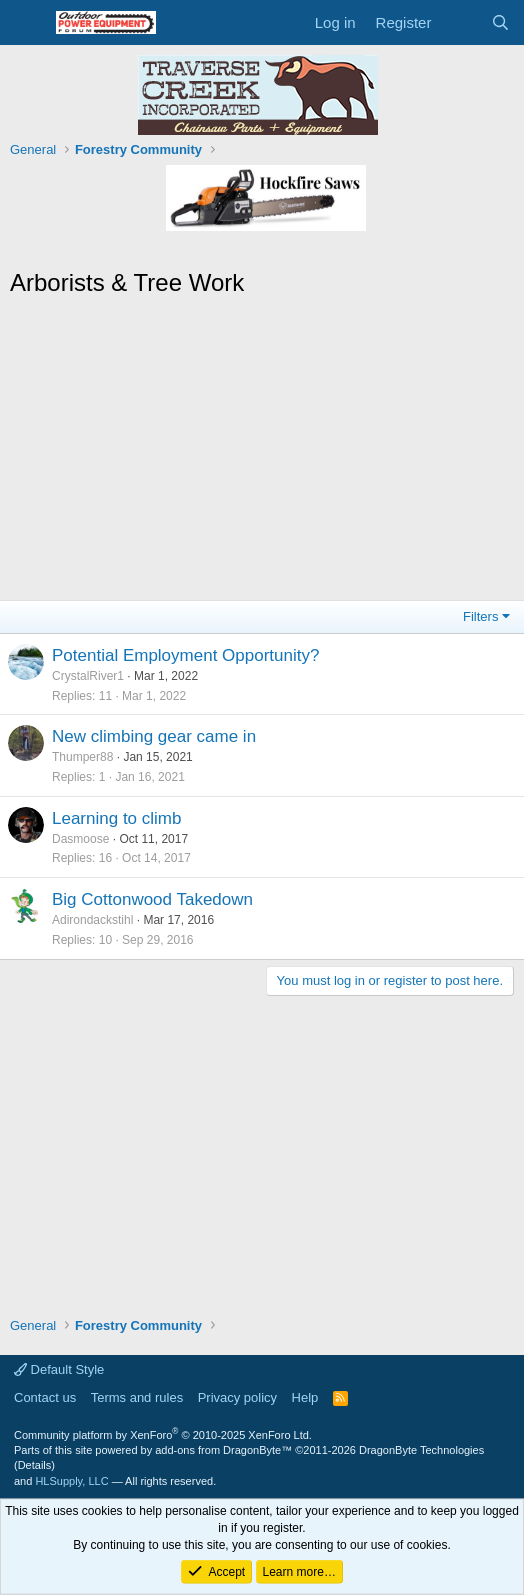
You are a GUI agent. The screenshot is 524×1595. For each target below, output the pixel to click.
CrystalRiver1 (88, 676)
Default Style (59, 1369)
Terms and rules (137, 1397)
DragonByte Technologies (421, 1450)
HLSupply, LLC (71, 1481)
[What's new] (460, 22)
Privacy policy (237, 1397)
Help (305, 1397)
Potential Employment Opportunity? (185, 655)
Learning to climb (116, 818)
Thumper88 (82, 757)
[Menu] (27, 23)
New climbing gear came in (154, 736)
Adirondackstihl (92, 920)
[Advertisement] (262, 450)
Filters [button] (480, 616)
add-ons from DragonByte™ (223, 1450)
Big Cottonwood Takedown (152, 899)
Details (35, 1465)
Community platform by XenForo (163, 1435)
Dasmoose (80, 839)
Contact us (45, 1397)
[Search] (500, 22)
